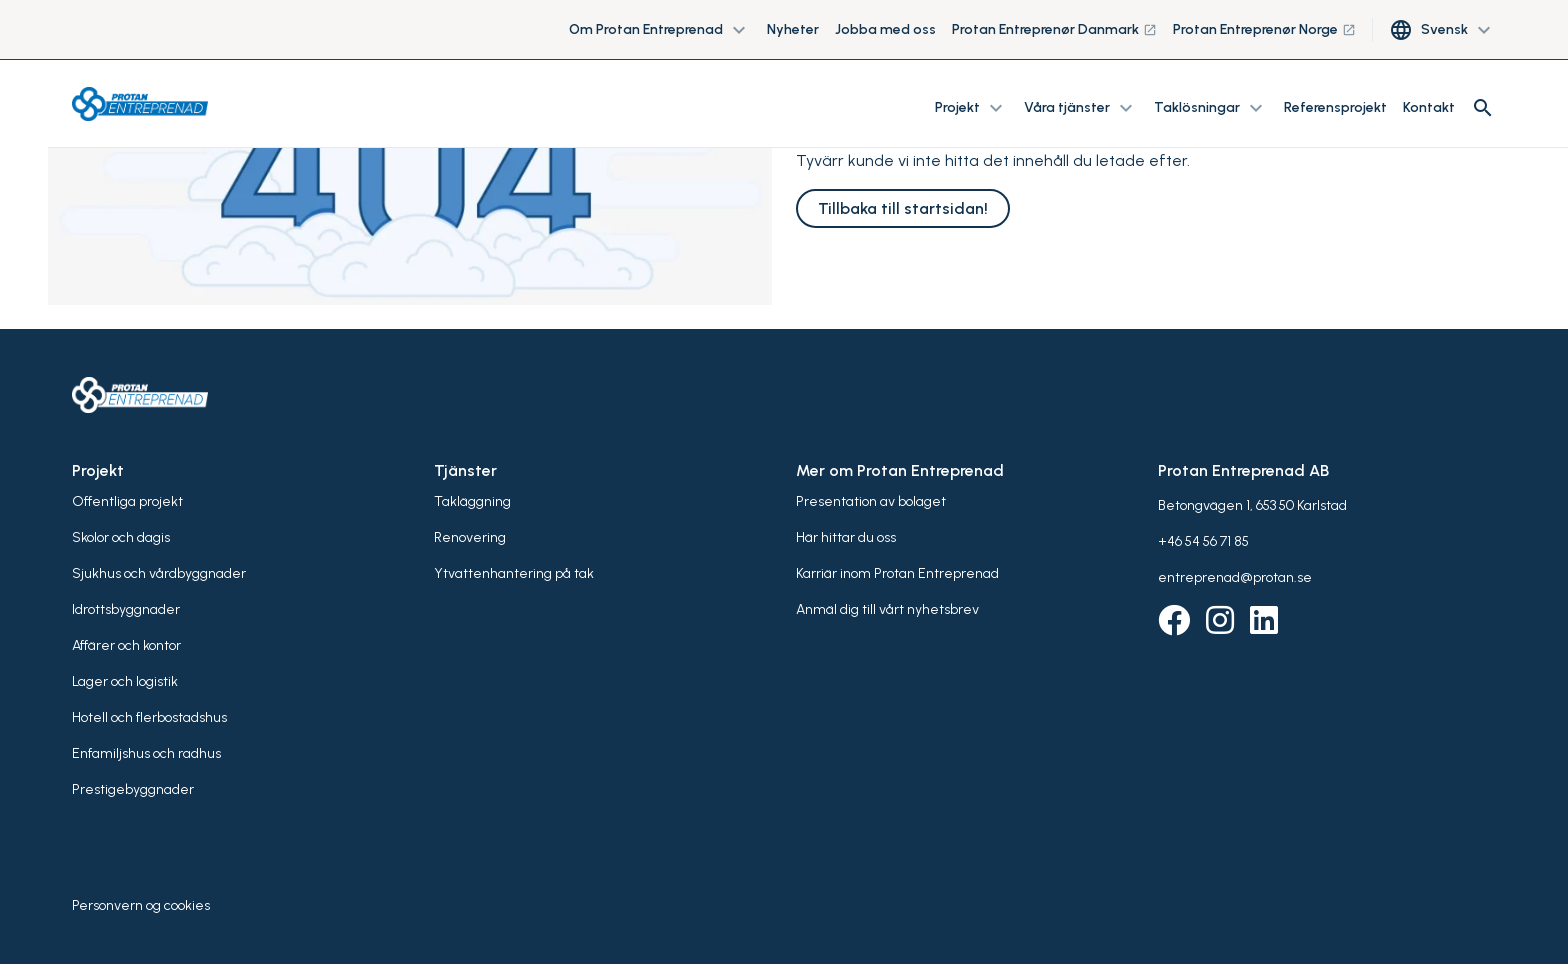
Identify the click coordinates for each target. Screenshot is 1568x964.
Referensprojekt (1335, 107)
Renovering (470, 537)
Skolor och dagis (121, 537)
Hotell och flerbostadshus (149, 717)
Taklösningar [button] (1211, 108)
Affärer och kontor (126, 645)
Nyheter (793, 29)
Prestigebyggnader (133, 789)
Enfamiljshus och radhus (146, 753)
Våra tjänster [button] (1081, 108)
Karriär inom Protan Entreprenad (897, 573)
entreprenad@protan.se (1235, 577)
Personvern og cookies (141, 905)
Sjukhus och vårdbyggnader (159, 573)
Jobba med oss (885, 29)
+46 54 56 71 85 (1203, 541)
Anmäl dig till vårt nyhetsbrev (887, 609)
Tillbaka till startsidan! (903, 208)
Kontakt (1429, 107)
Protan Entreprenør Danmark (1054, 29)
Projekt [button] (971, 108)
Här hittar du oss (846, 537)
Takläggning (472, 501)
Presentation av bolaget (871, 501)
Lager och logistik (125, 681)
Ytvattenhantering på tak (514, 573)
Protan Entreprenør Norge (1264, 29)
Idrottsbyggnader (126, 609)
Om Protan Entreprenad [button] (660, 30)
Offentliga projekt (127, 501)
